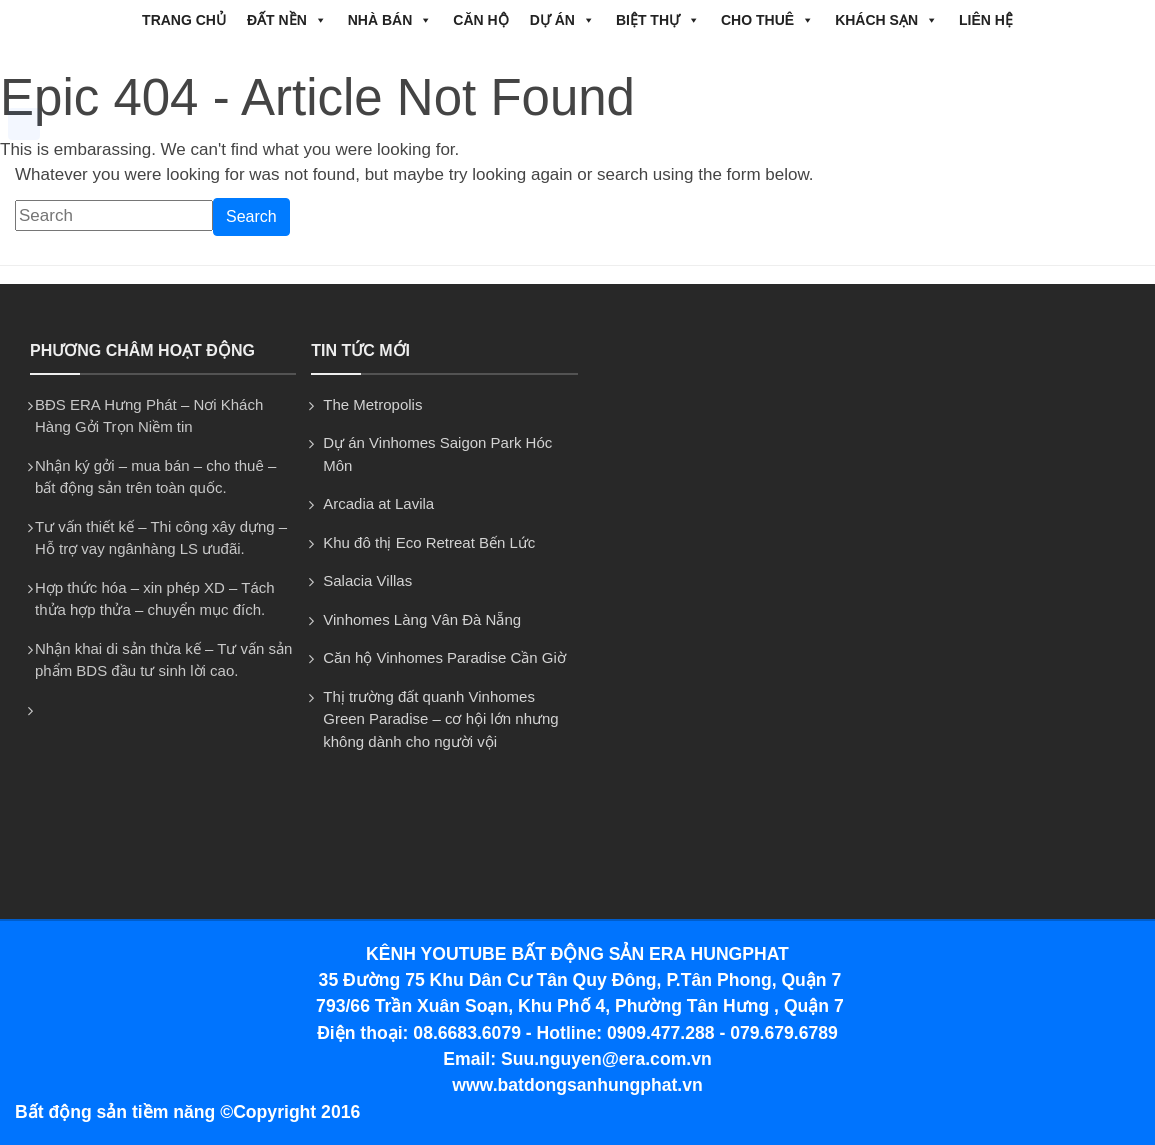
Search (251, 216)
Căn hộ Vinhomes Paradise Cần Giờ (444, 657)
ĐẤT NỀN (287, 20)
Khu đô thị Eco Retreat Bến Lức (429, 542)
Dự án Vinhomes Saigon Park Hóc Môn (437, 454)
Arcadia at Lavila (378, 503)
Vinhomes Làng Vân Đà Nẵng (422, 619)
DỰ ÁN (562, 20)
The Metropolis (372, 404)
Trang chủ (184, 20)
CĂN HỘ (480, 20)
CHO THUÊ (767, 20)
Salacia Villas (367, 580)
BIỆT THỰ (658, 20)
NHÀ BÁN (390, 20)
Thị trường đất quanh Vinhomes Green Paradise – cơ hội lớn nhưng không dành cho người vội (440, 719)
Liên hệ (986, 20)
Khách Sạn (886, 20)
